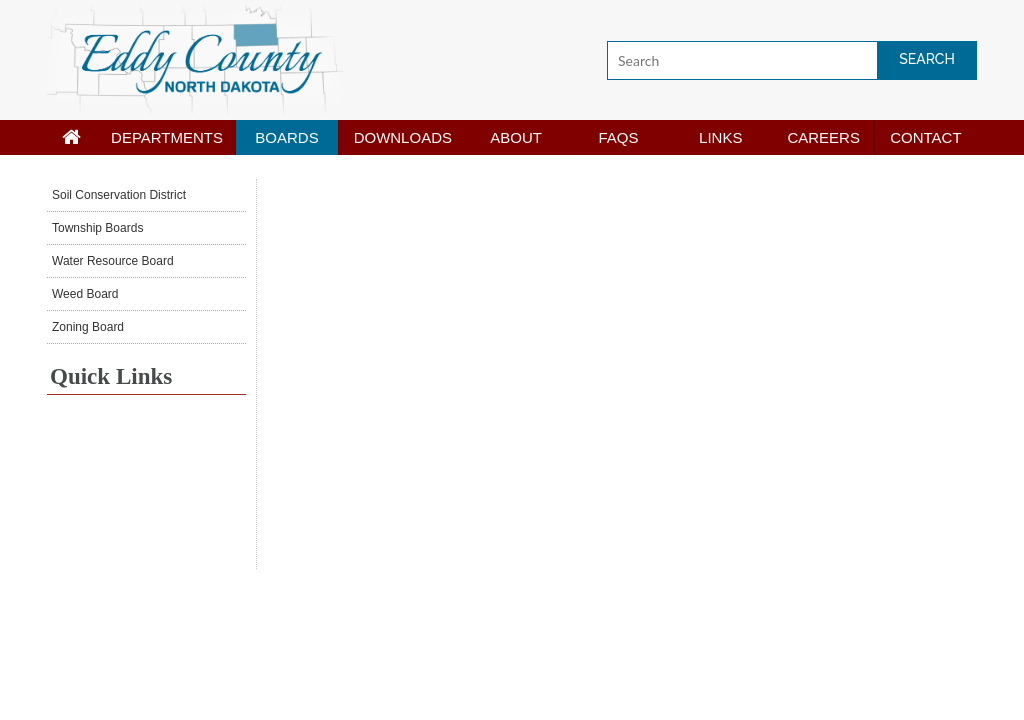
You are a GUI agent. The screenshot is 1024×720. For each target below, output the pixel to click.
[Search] (792, 60)
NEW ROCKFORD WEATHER (146, 494)
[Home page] (71, 137)
